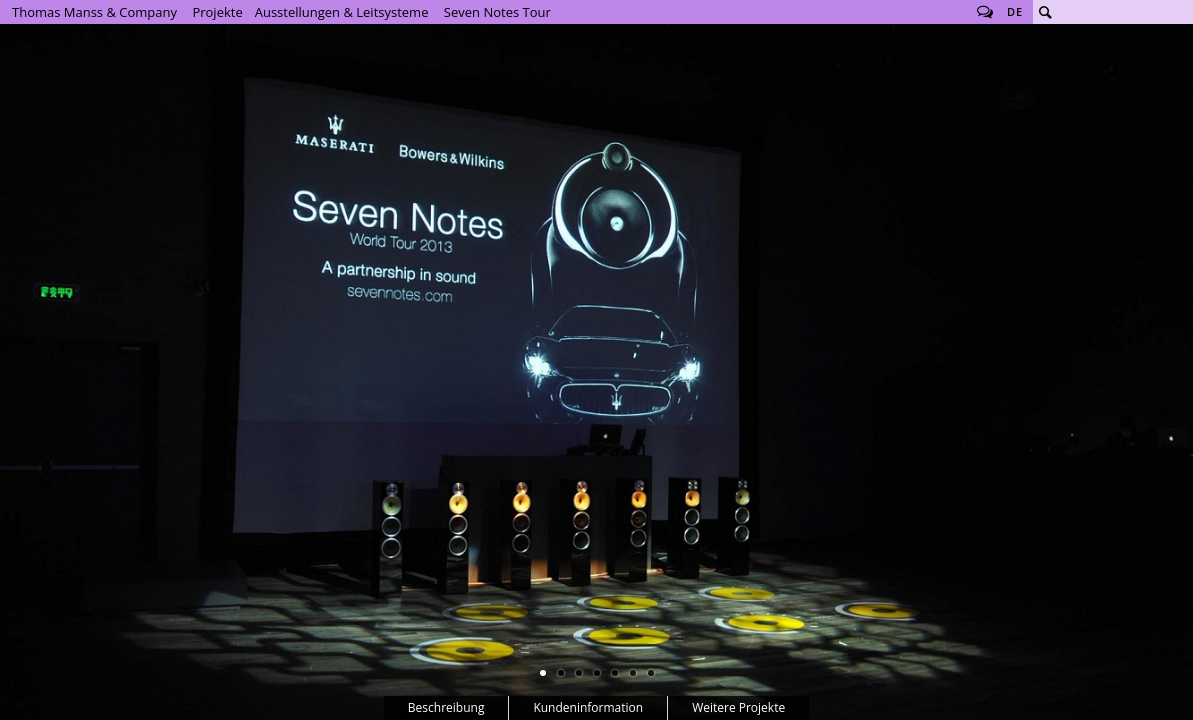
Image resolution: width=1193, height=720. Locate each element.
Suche (1045, 12)
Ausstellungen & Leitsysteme (342, 12)
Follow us (985, 12)
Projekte (217, 12)
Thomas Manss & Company (94, 12)
